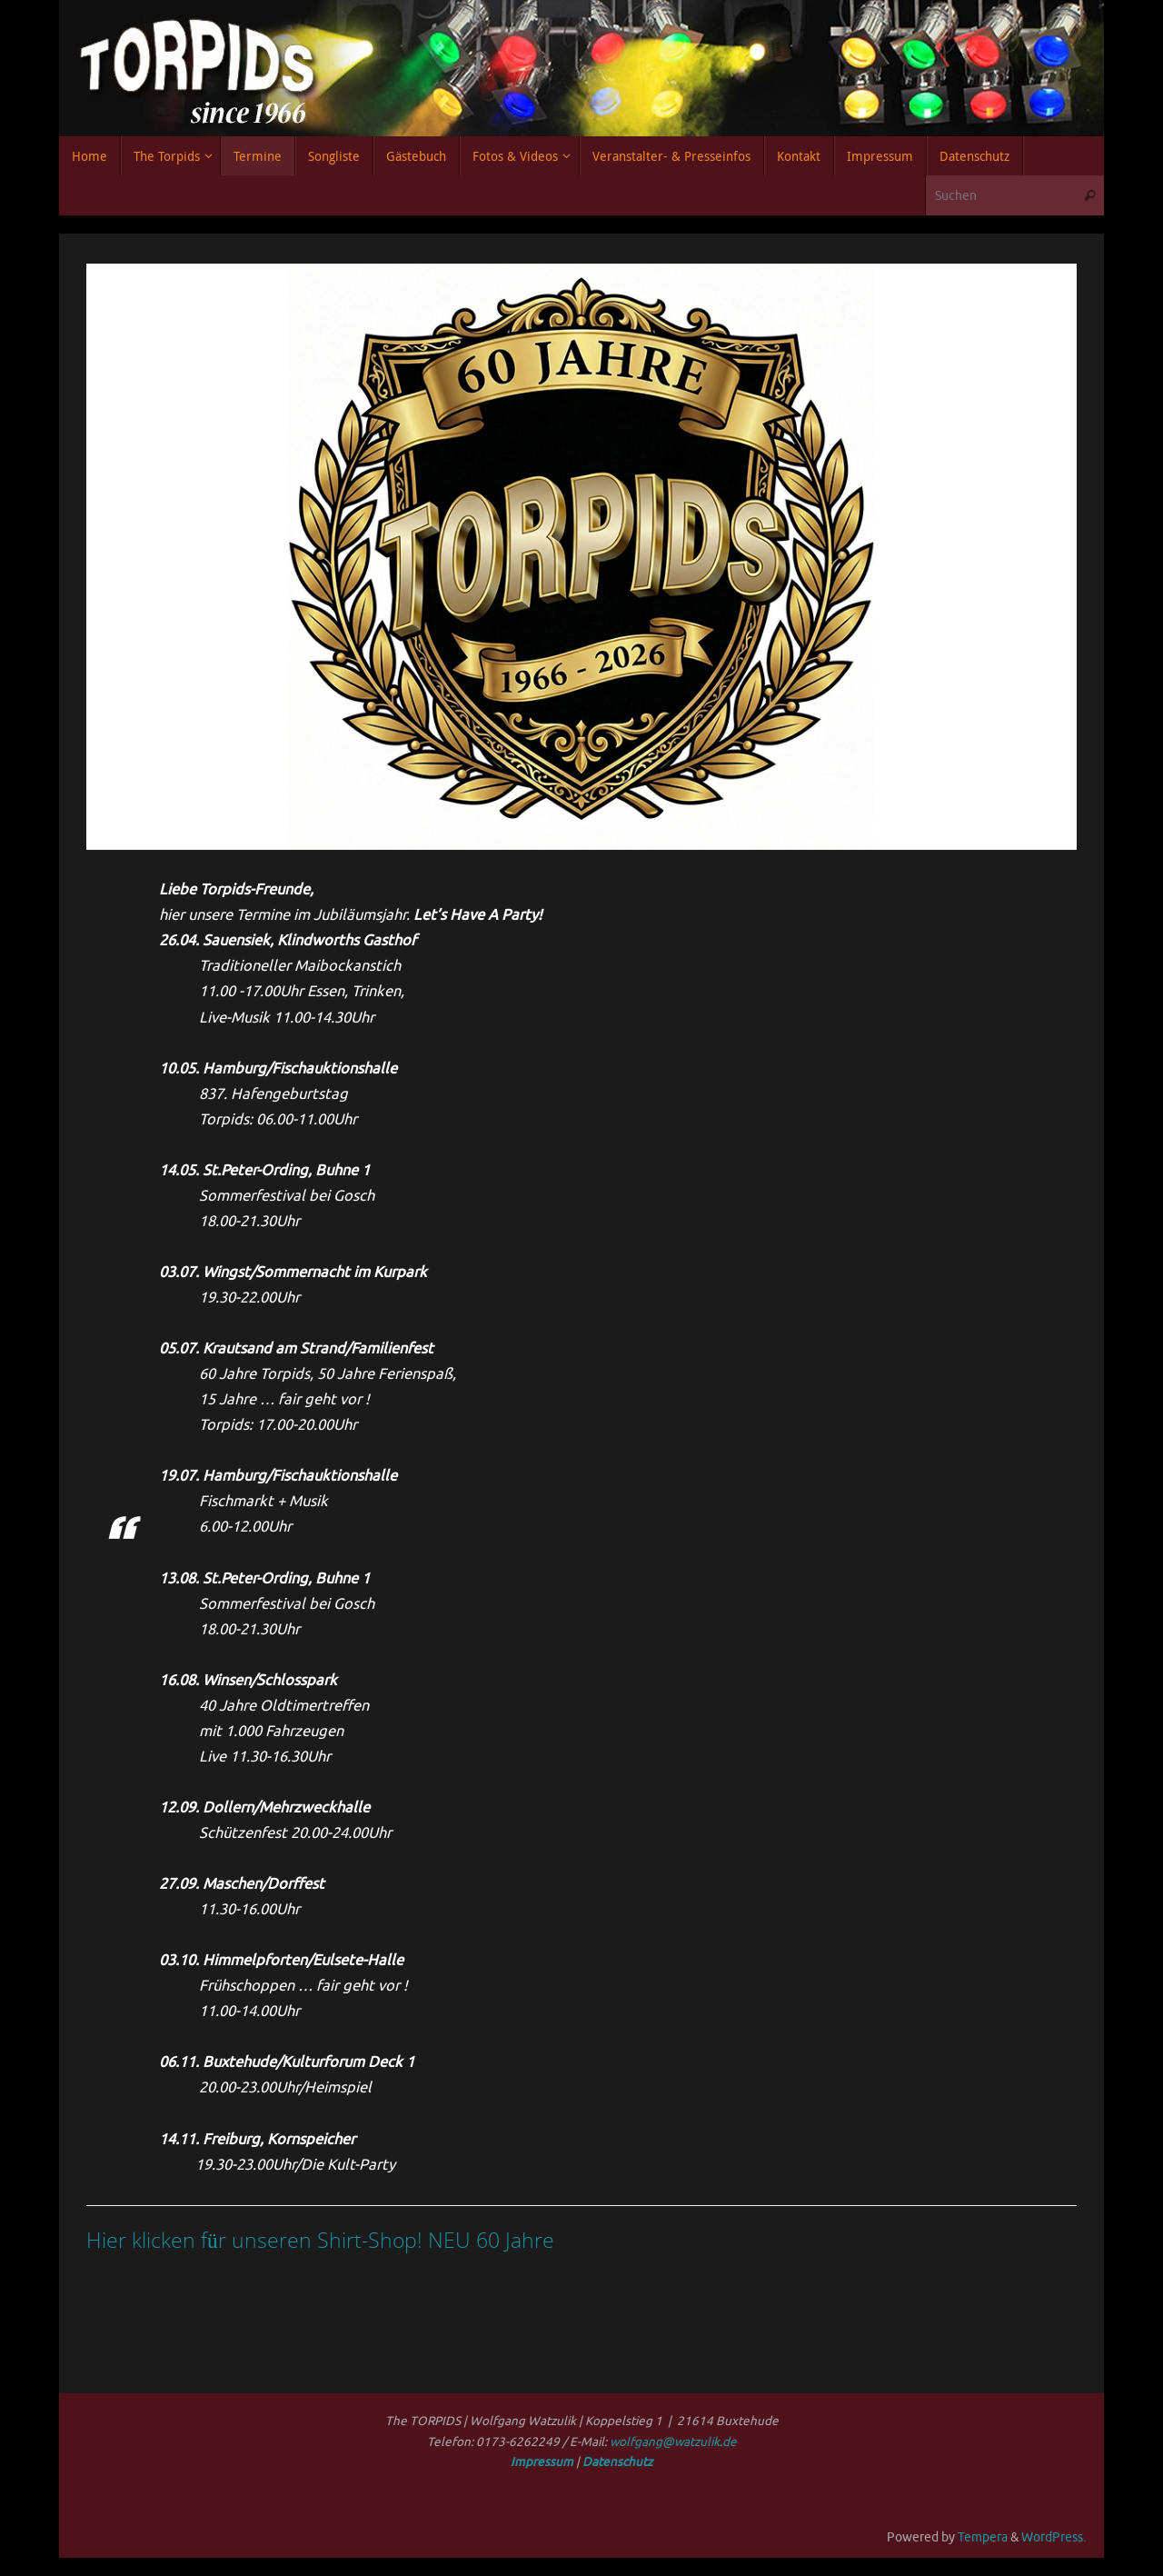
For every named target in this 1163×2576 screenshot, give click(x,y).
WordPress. (1053, 2537)
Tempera (983, 2537)
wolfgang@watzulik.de (673, 2442)
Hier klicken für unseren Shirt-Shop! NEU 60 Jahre (320, 2239)
